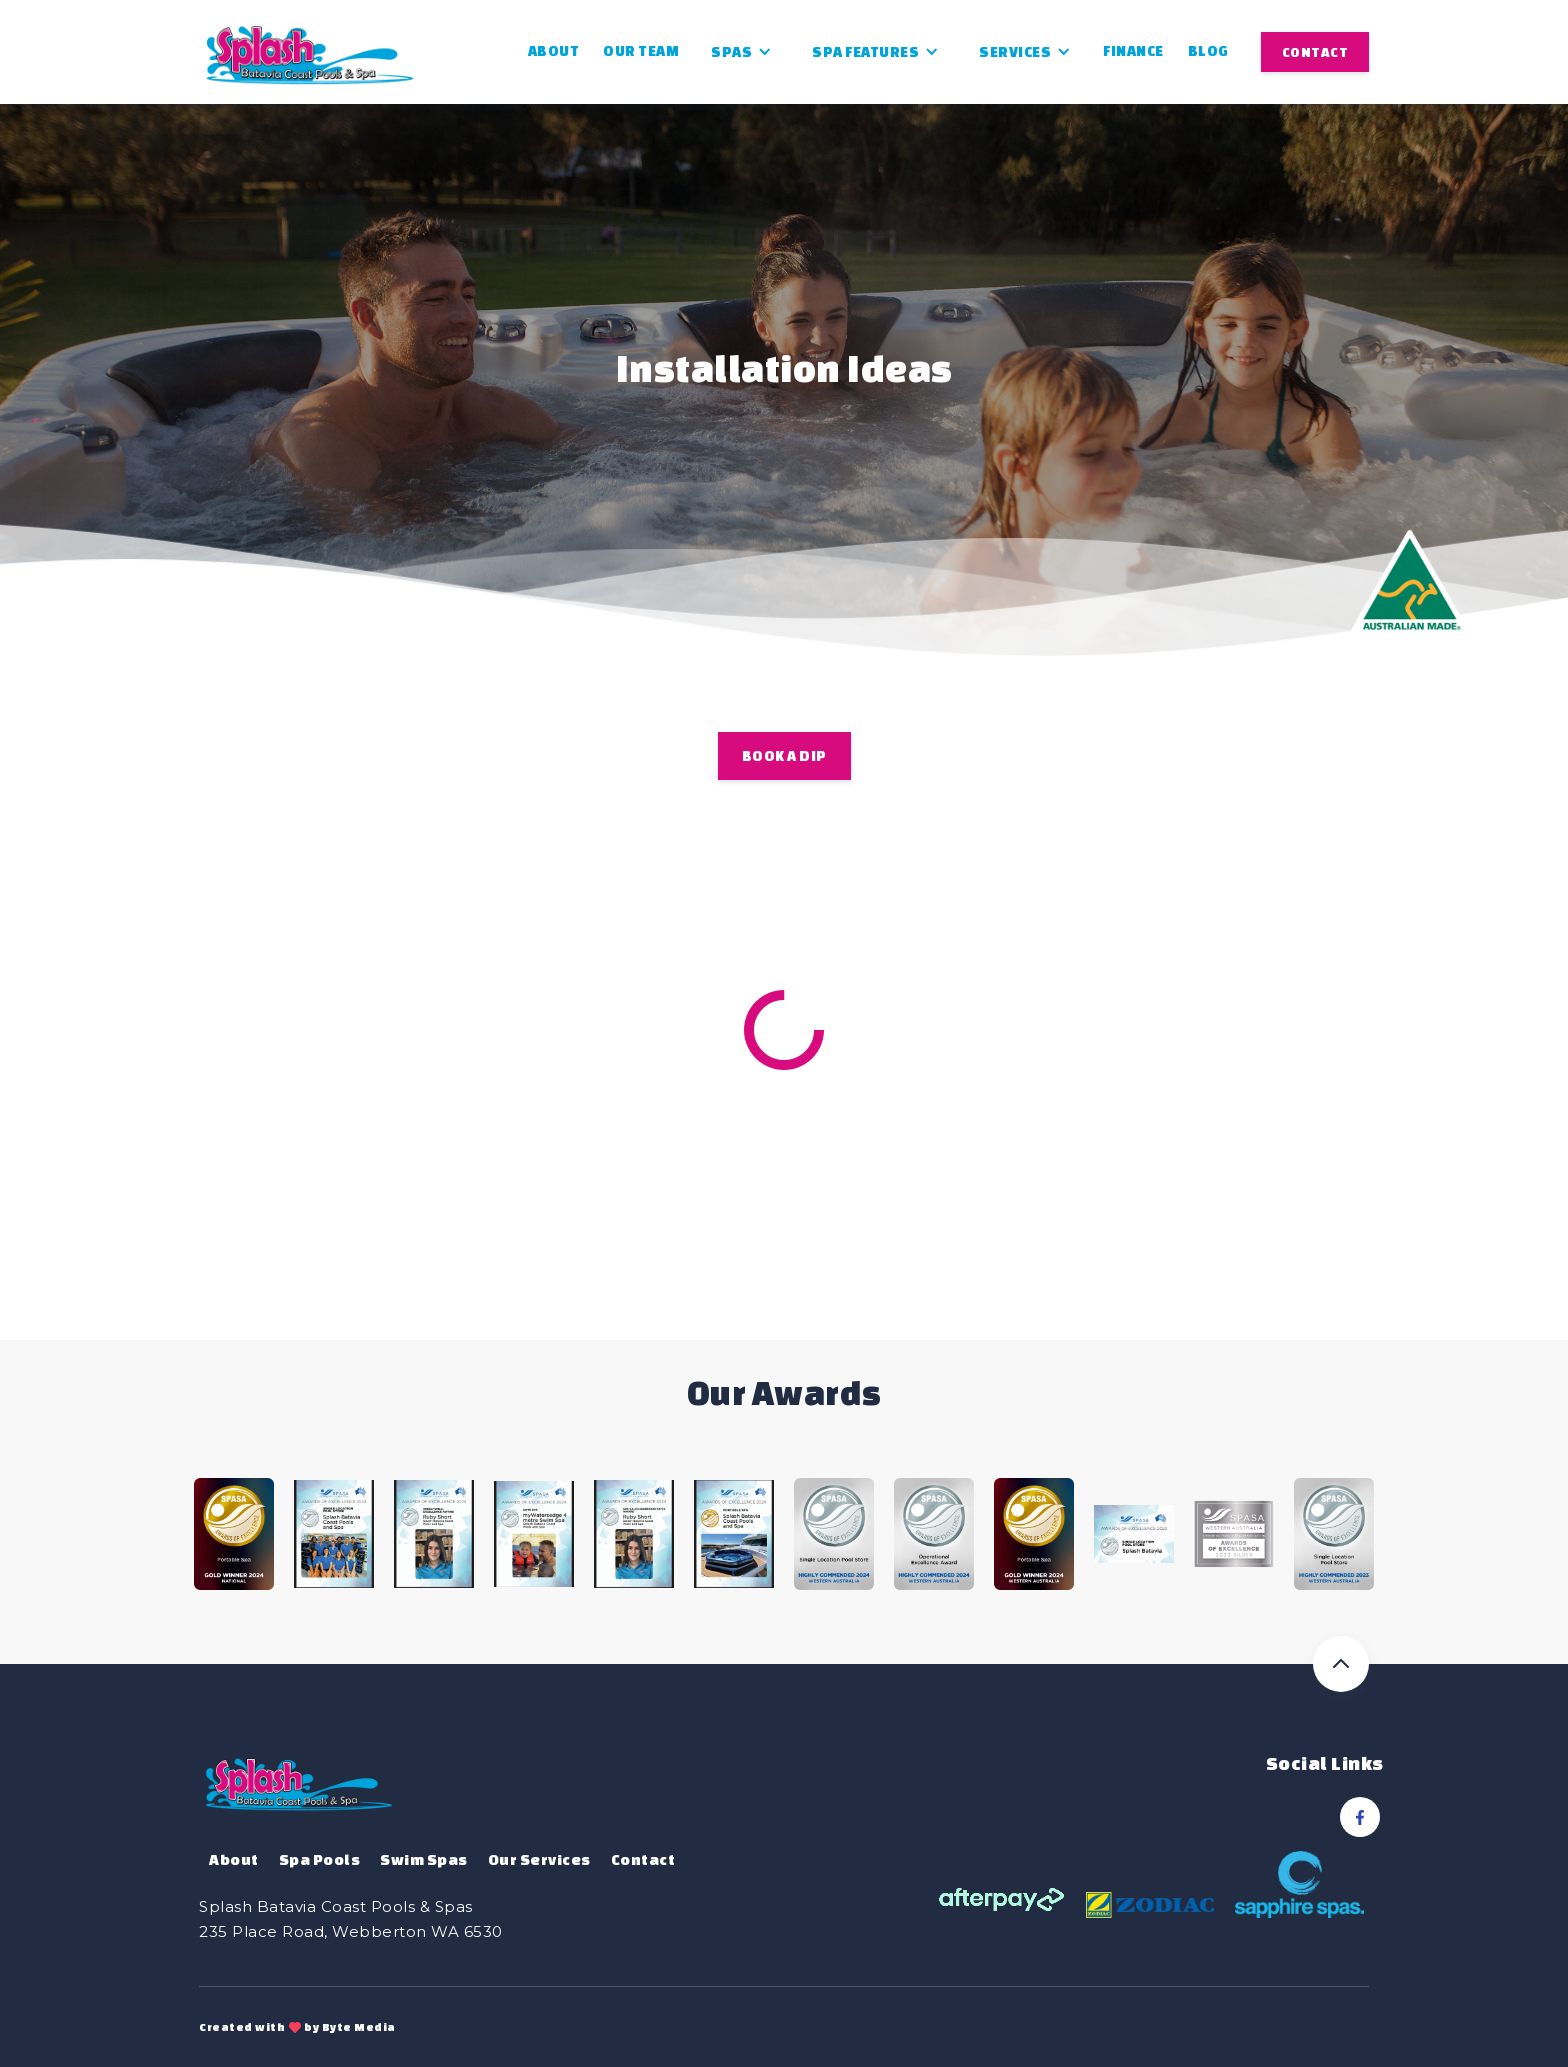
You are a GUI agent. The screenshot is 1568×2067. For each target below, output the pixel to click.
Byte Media (359, 2026)
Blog (1208, 51)
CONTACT (1315, 52)
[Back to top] (1341, 1664)
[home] (310, 51)
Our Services (539, 1859)
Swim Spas (424, 1859)
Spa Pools (320, 1859)
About (554, 51)
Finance (1133, 51)
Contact (643, 1859)
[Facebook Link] (1360, 1817)
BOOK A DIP (784, 756)
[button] (741, 52)
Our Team (641, 51)
